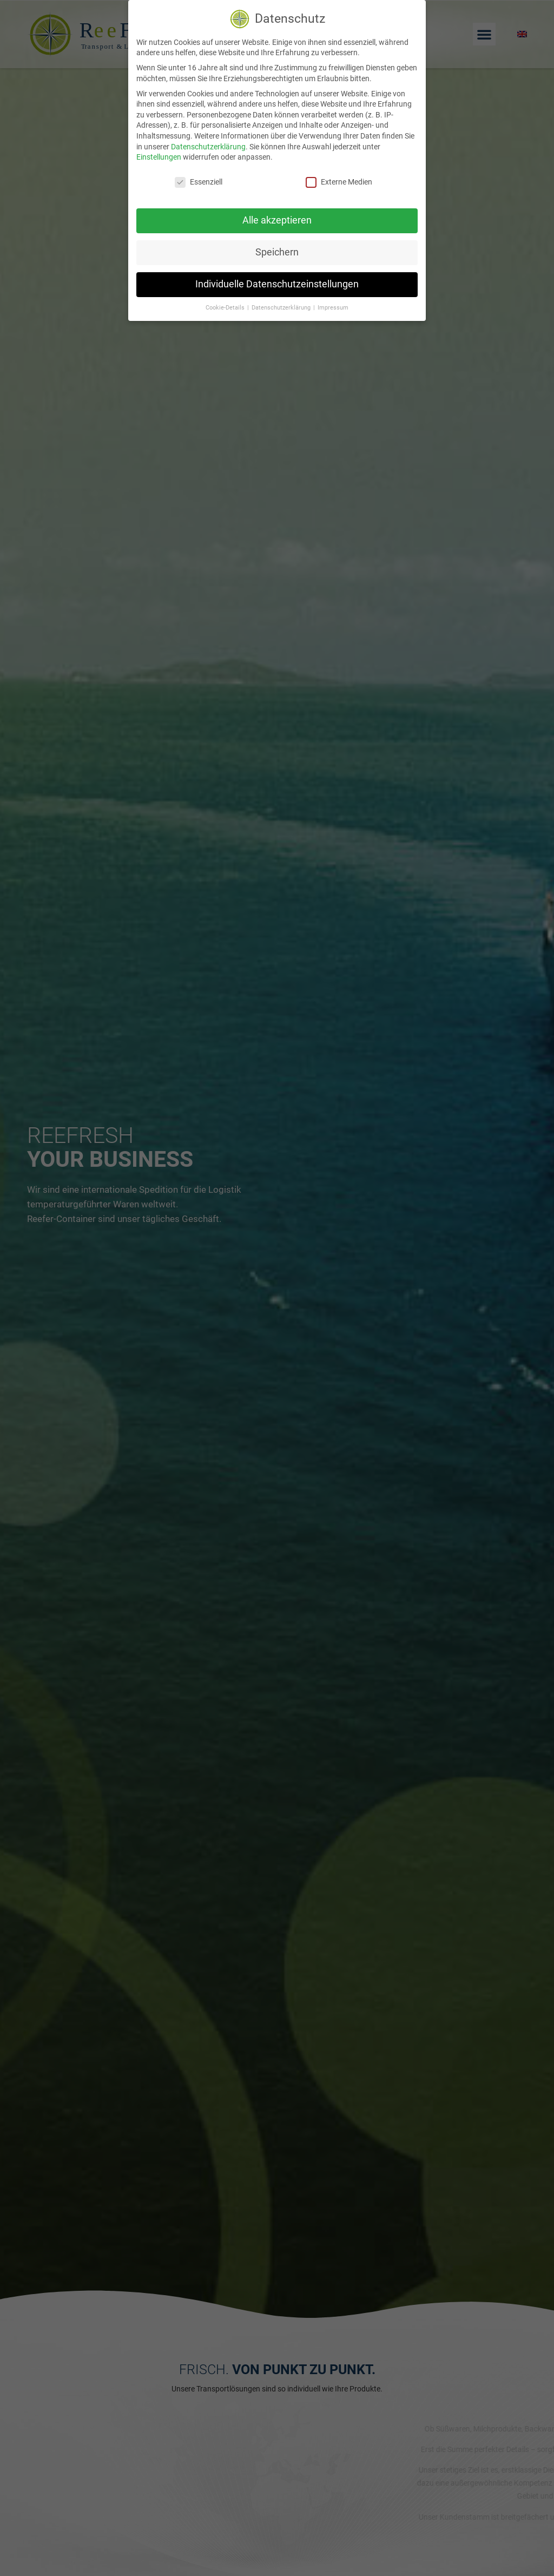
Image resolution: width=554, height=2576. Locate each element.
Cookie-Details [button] (226, 307)
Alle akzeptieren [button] (277, 220)
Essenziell (198, 182)
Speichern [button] (277, 252)
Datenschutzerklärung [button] (282, 307)
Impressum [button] (333, 307)
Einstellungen (158, 157)
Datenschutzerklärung (208, 146)
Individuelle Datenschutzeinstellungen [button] (277, 284)
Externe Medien (339, 182)
